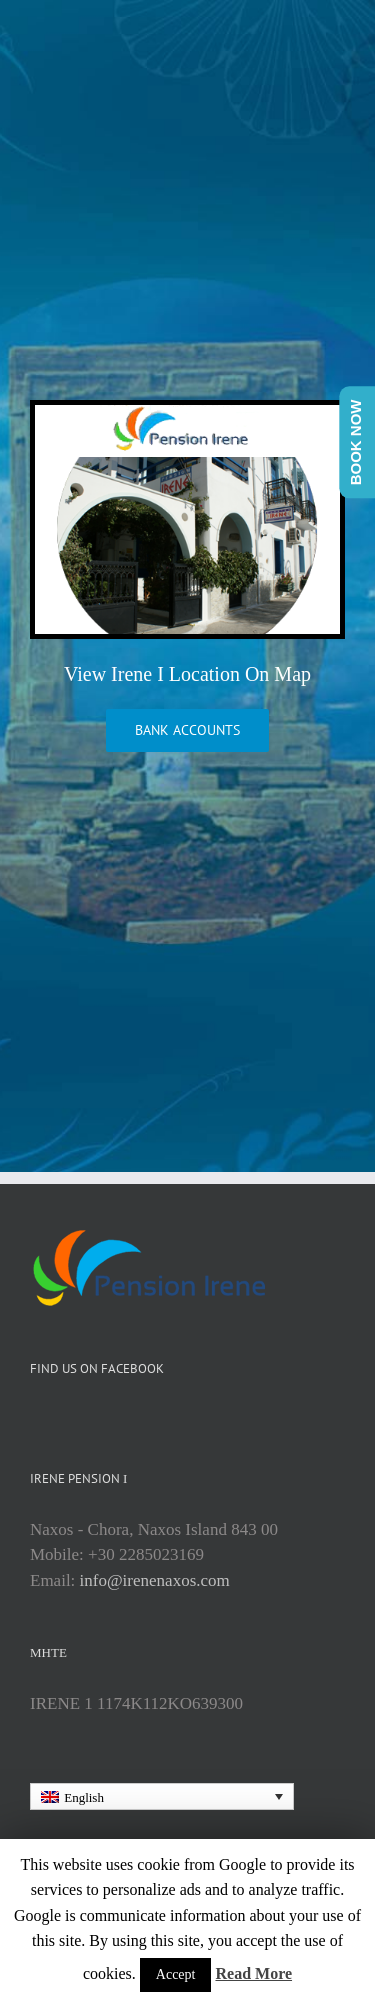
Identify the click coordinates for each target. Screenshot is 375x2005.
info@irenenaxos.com (155, 1580)
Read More (253, 1973)
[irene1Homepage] (187, 414)
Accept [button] (176, 1974)
